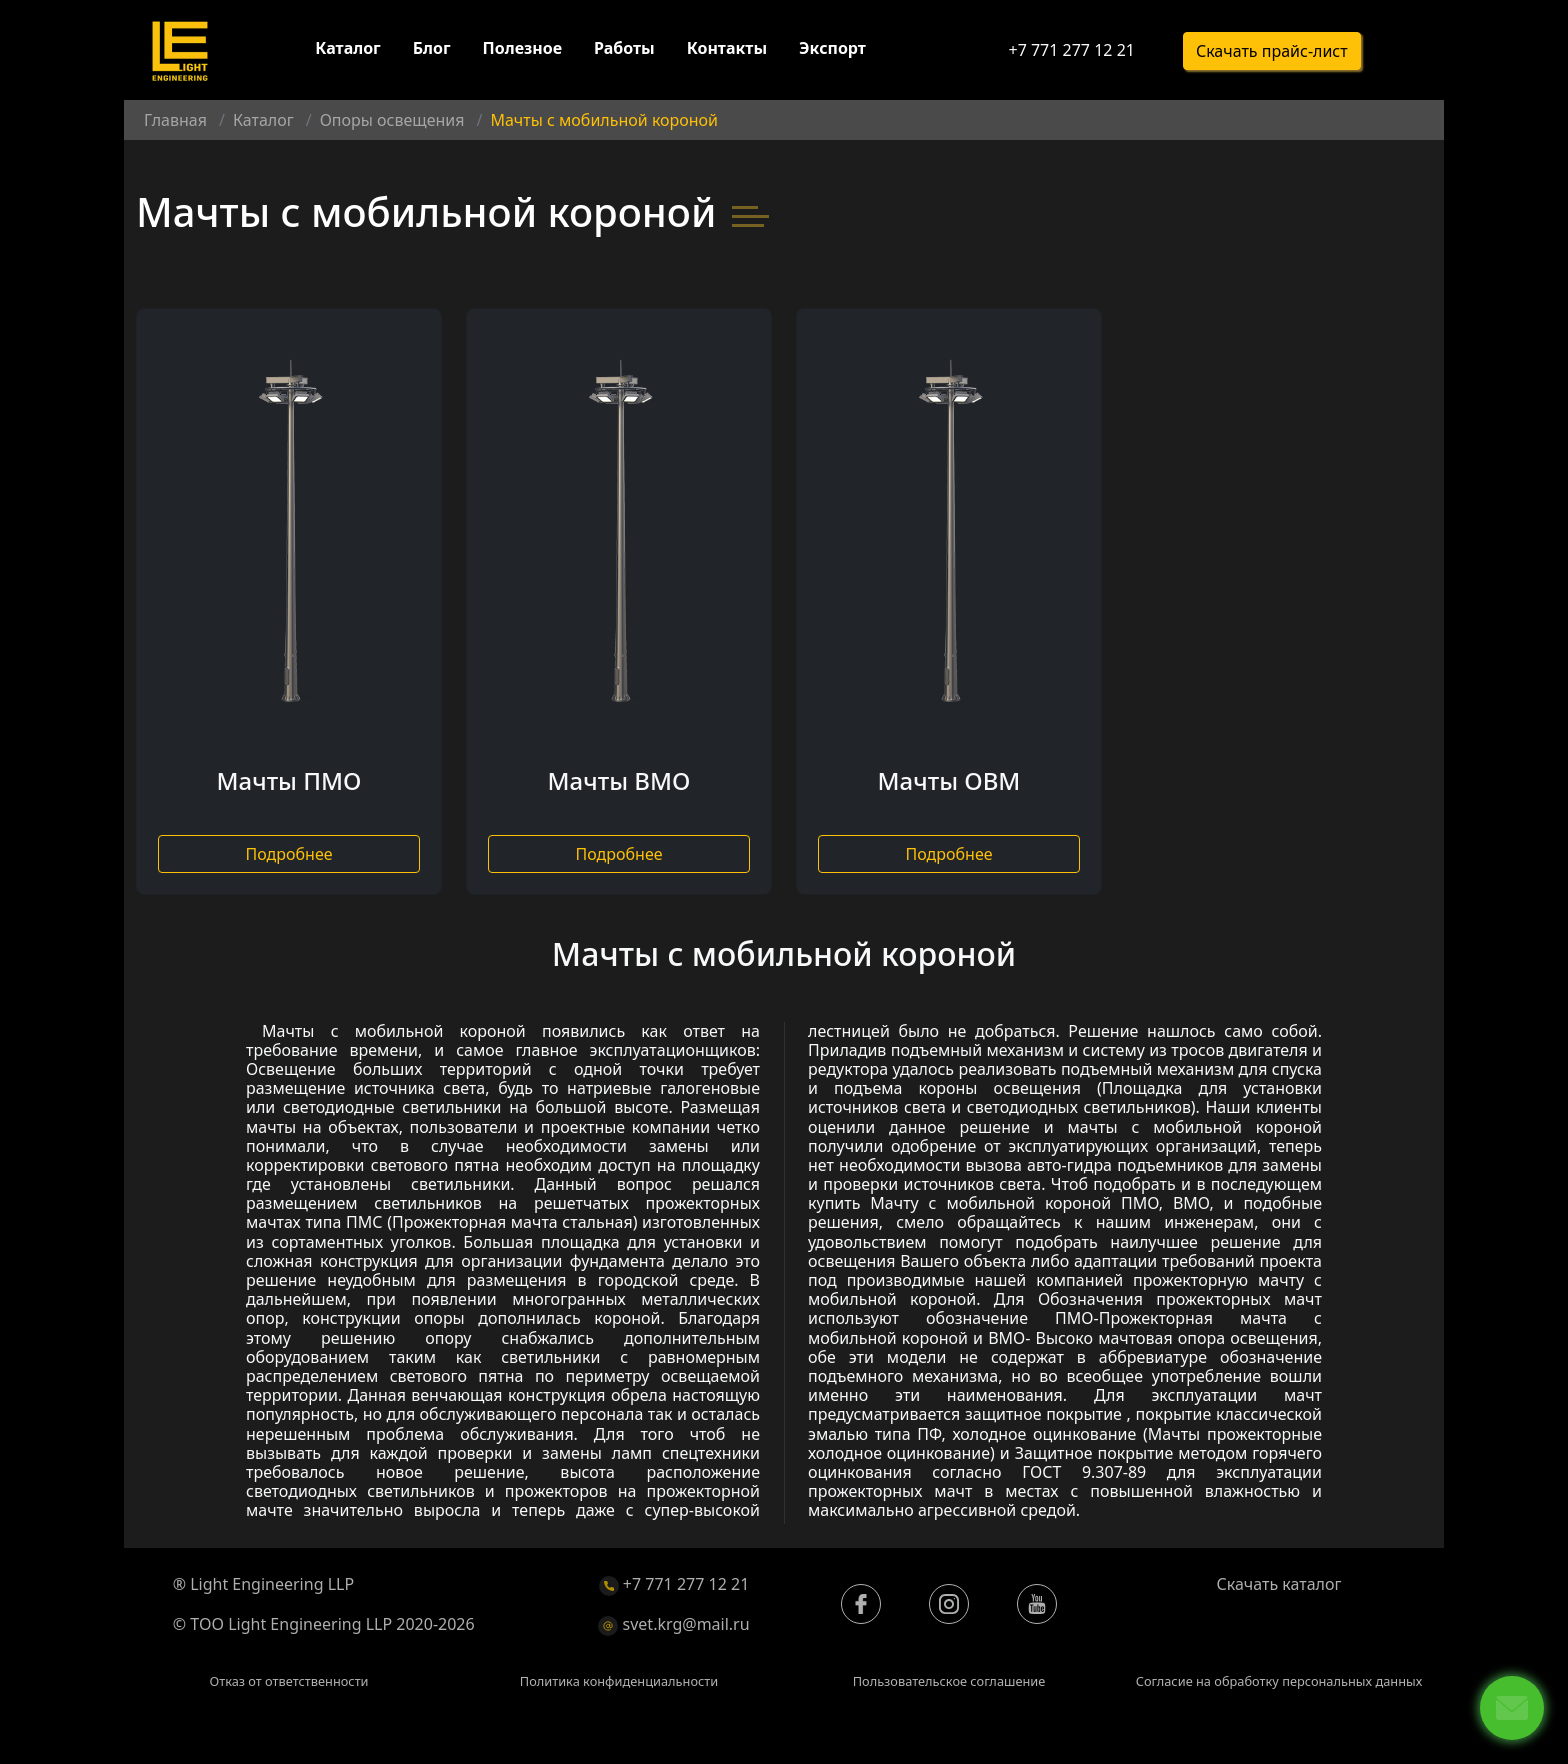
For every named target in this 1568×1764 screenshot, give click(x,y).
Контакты (727, 48)
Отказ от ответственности (288, 1681)
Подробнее (288, 854)
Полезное (522, 48)
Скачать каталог (1279, 1584)
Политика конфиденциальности (619, 1681)
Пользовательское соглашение (949, 1681)
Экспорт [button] (832, 48)
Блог (432, 48)
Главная (175, 120)
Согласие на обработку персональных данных (1279, 1681)
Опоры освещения (392, 120)
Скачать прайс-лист (1272, 51)
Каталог (347, 48)
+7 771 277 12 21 (1071, 50)
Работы (624, 48)
